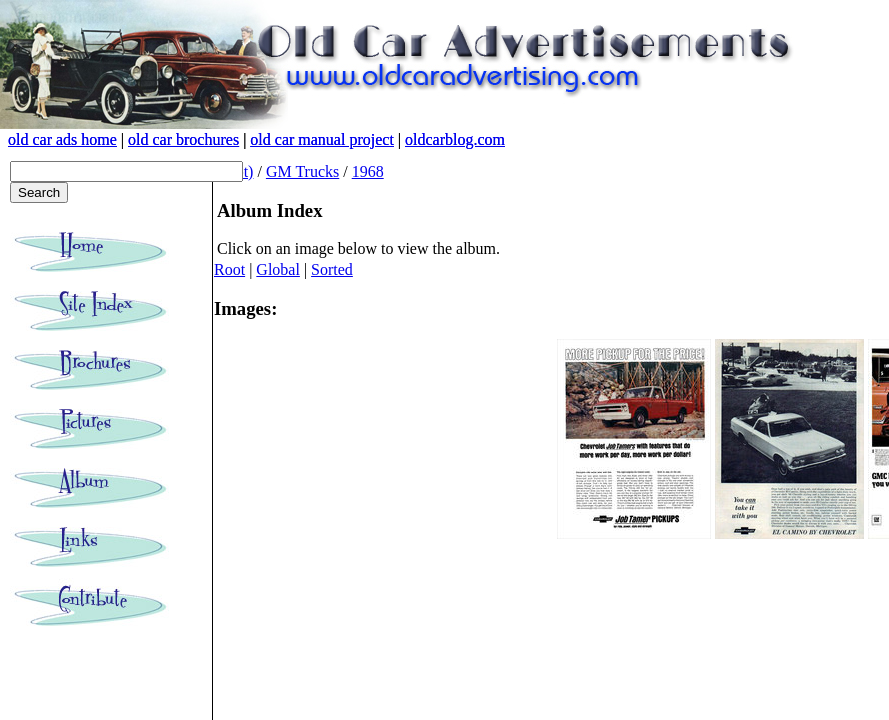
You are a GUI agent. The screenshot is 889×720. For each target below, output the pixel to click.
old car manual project (322, 139)
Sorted (332, 269)
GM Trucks (302, 171)
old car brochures (183, 139)
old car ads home (62, 139)
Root (229, 269)
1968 (368, 171)
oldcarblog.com (455, 139)
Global (278, 269)
